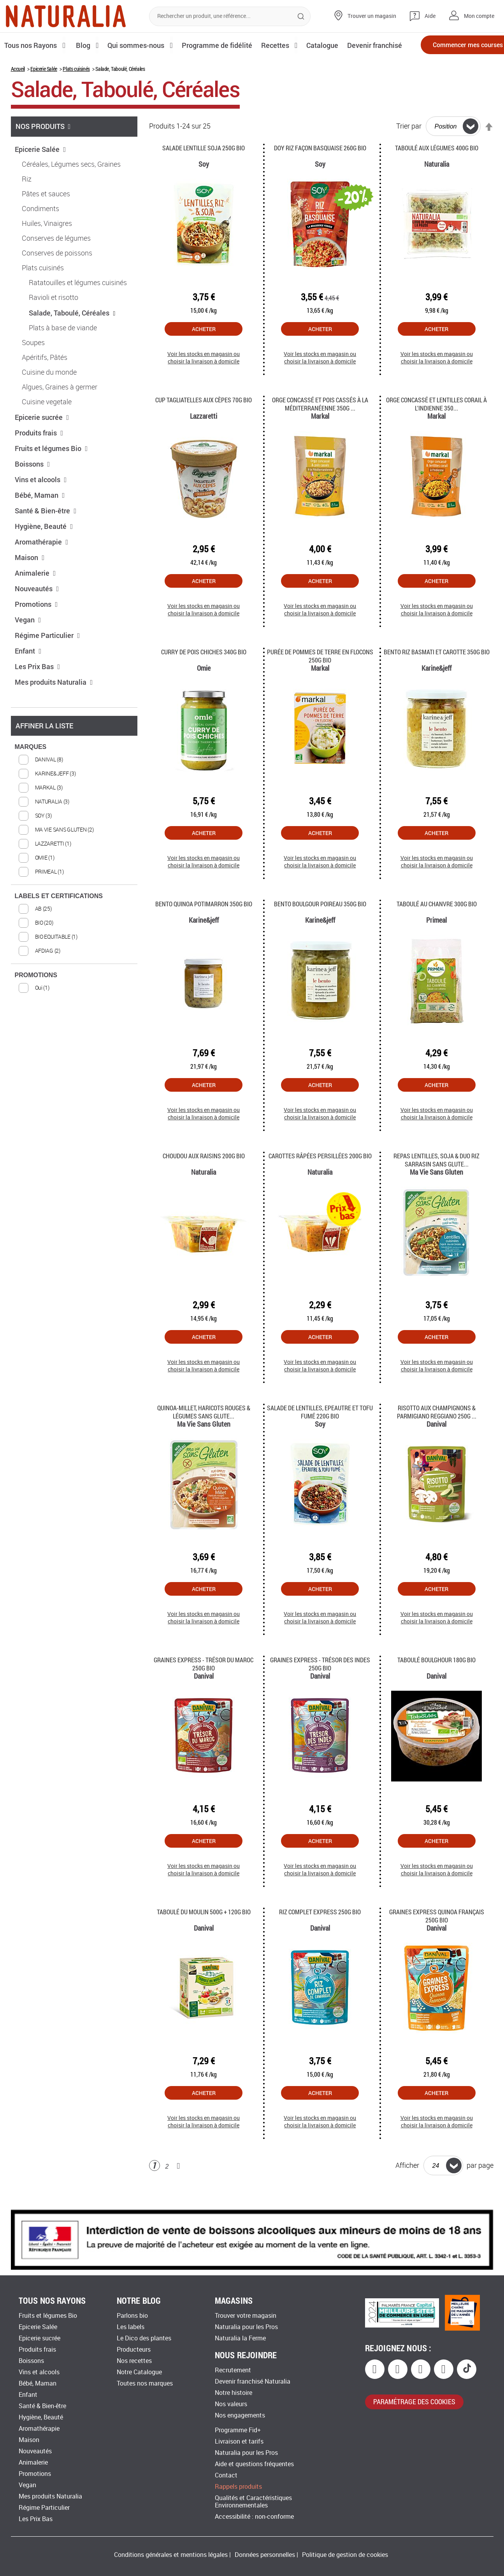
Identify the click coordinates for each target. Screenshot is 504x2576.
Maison (30, 583)
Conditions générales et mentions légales (171, 2554)
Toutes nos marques (145, 2383)
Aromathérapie (41, 568)
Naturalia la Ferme (240, 2338)
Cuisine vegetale (47, 428)
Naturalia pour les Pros (246, 2327)
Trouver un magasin (372, 16)
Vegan (28, 646)
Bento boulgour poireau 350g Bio (320, 930)
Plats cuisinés (76, 95)
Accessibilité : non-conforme (254, 2516)
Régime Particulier (47, 661)
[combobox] (230, 16)
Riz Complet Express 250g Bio (320, 1938)
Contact (226, 2475)
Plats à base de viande (63, 354)
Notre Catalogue (139, 2372)
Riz (27, 205)
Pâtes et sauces (46, 220)
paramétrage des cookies (414, 2401)
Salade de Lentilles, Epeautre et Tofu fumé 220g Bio (320, 1438)
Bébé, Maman (40, 521)
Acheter (204, 355)
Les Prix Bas (37, 693)
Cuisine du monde (49, 399)
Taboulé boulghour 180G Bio (436, 1686)
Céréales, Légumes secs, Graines (71, 191)
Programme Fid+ (238, 2430)
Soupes (33, 369)
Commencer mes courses (453, 46)
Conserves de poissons (57, 279)
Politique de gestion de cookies (345, 2554)
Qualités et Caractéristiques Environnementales (253, 2501)
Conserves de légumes (56, 265)
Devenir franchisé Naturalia (252, 2381)
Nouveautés (37, 615)
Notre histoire (233, 2392)
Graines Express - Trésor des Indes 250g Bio (320, 1690)
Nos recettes (134, 2361)
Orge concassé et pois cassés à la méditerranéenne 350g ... (320, 430)
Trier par (408, 152)
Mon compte (479, 16)
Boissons (32, 490)
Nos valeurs (231, 2404)
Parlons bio (132, 2315)
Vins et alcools (41, 506)
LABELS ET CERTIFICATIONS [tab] (59, 922)
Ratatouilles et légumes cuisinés (78, 309)
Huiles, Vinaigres (47, 250)
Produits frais (39, 459)
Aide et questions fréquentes (254, 2464)
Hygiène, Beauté (44, 552)
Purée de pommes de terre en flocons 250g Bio (320, 682)
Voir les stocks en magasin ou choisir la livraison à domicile (203, 384)
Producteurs (134, 2349)
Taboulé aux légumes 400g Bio (436, 174)
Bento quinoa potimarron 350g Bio (203, 930)
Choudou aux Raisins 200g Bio (204, 1182)
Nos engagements (240, 2415)
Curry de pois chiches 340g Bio (203, 678)
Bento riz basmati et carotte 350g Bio (437, 678)
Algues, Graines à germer (59, 413)
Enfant (28, 677)
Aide (430, 16)
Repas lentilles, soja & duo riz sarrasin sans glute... (436, 1186)
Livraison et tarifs (239, 2441)
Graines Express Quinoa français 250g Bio (436, 1942)
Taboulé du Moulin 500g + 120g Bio (204, 1938)
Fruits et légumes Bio (51, 474)
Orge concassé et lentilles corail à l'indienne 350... (436, 430)
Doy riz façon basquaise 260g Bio (320, 174)
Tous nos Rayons (32, 45)
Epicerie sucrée (42, 443)
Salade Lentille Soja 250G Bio (203, 174)
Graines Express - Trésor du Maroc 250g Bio (203, 1690)
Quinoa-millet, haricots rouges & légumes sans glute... (203, 1438)
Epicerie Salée (43, 95)
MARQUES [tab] (31, 773)
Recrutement (233, 2370)
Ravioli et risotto (53, 324)
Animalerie (35, 599)
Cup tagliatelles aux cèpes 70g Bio (203, 426)
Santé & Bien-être (46, 537)
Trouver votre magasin (245, 2315)
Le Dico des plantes (144, 2338)
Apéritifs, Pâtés (44, 384)
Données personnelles (265, 2554)
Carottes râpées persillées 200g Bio (320, 1182)
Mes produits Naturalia (54, 708)
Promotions (36, 630)
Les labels (130, 2327)
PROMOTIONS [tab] (36, 1001)
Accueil (18, 95)
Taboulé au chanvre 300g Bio (437, 930)
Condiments (40, 235)
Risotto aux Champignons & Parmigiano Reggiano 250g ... (436, 1438)
